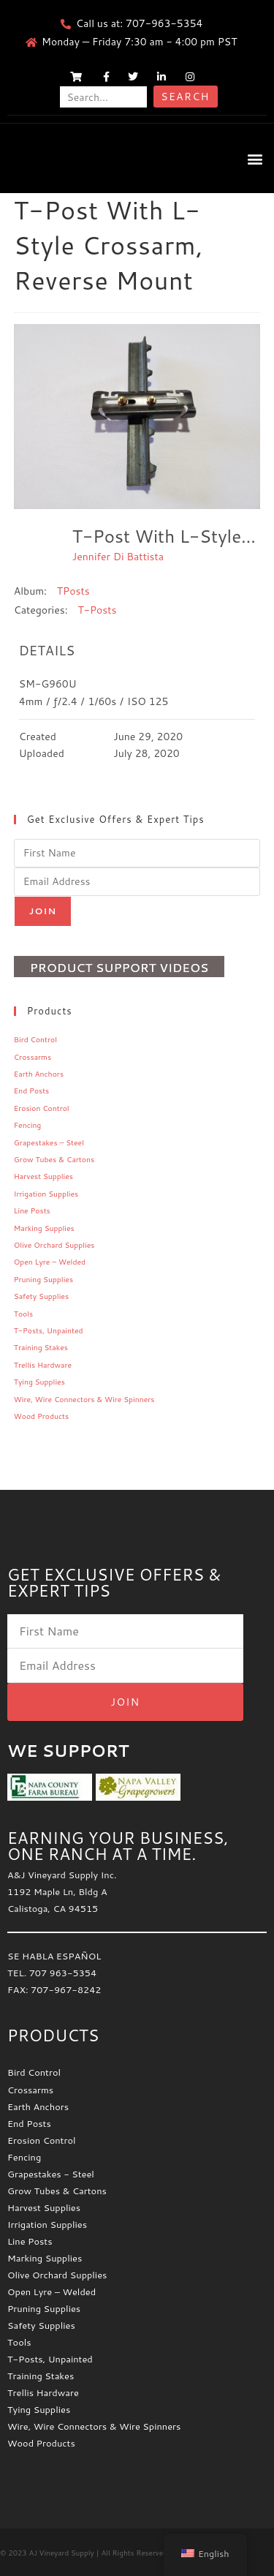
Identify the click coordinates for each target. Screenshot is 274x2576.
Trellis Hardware (43, 1365)
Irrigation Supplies (46, 1194)
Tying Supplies (39, 1381)
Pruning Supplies (43, 1279)
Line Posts (32, 1210)
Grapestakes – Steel (49, 1142)
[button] (255, 158)
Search (185, 96)
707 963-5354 (62, 1972)
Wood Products (41, 1416)
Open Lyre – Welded (49, 1262)
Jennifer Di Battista (118, 556)
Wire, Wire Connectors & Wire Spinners (84, 1399)
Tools (23, 1313)
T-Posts (96, 610)
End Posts (32, 1090)
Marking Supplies (44, 1228)
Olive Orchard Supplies (54, 1245)
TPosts (73, 591)
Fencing (28, 1125)
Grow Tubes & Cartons (54, 1159)
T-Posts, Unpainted (48, 1330)
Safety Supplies (41, 1296)
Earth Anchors (39, 1074)
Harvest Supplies (43, 1176)
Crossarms (32, 1057)
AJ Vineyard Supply (61, 2552)
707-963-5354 (164, 23)
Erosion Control (41, 1108)
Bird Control (35, 1039)
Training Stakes (41, 1347)
